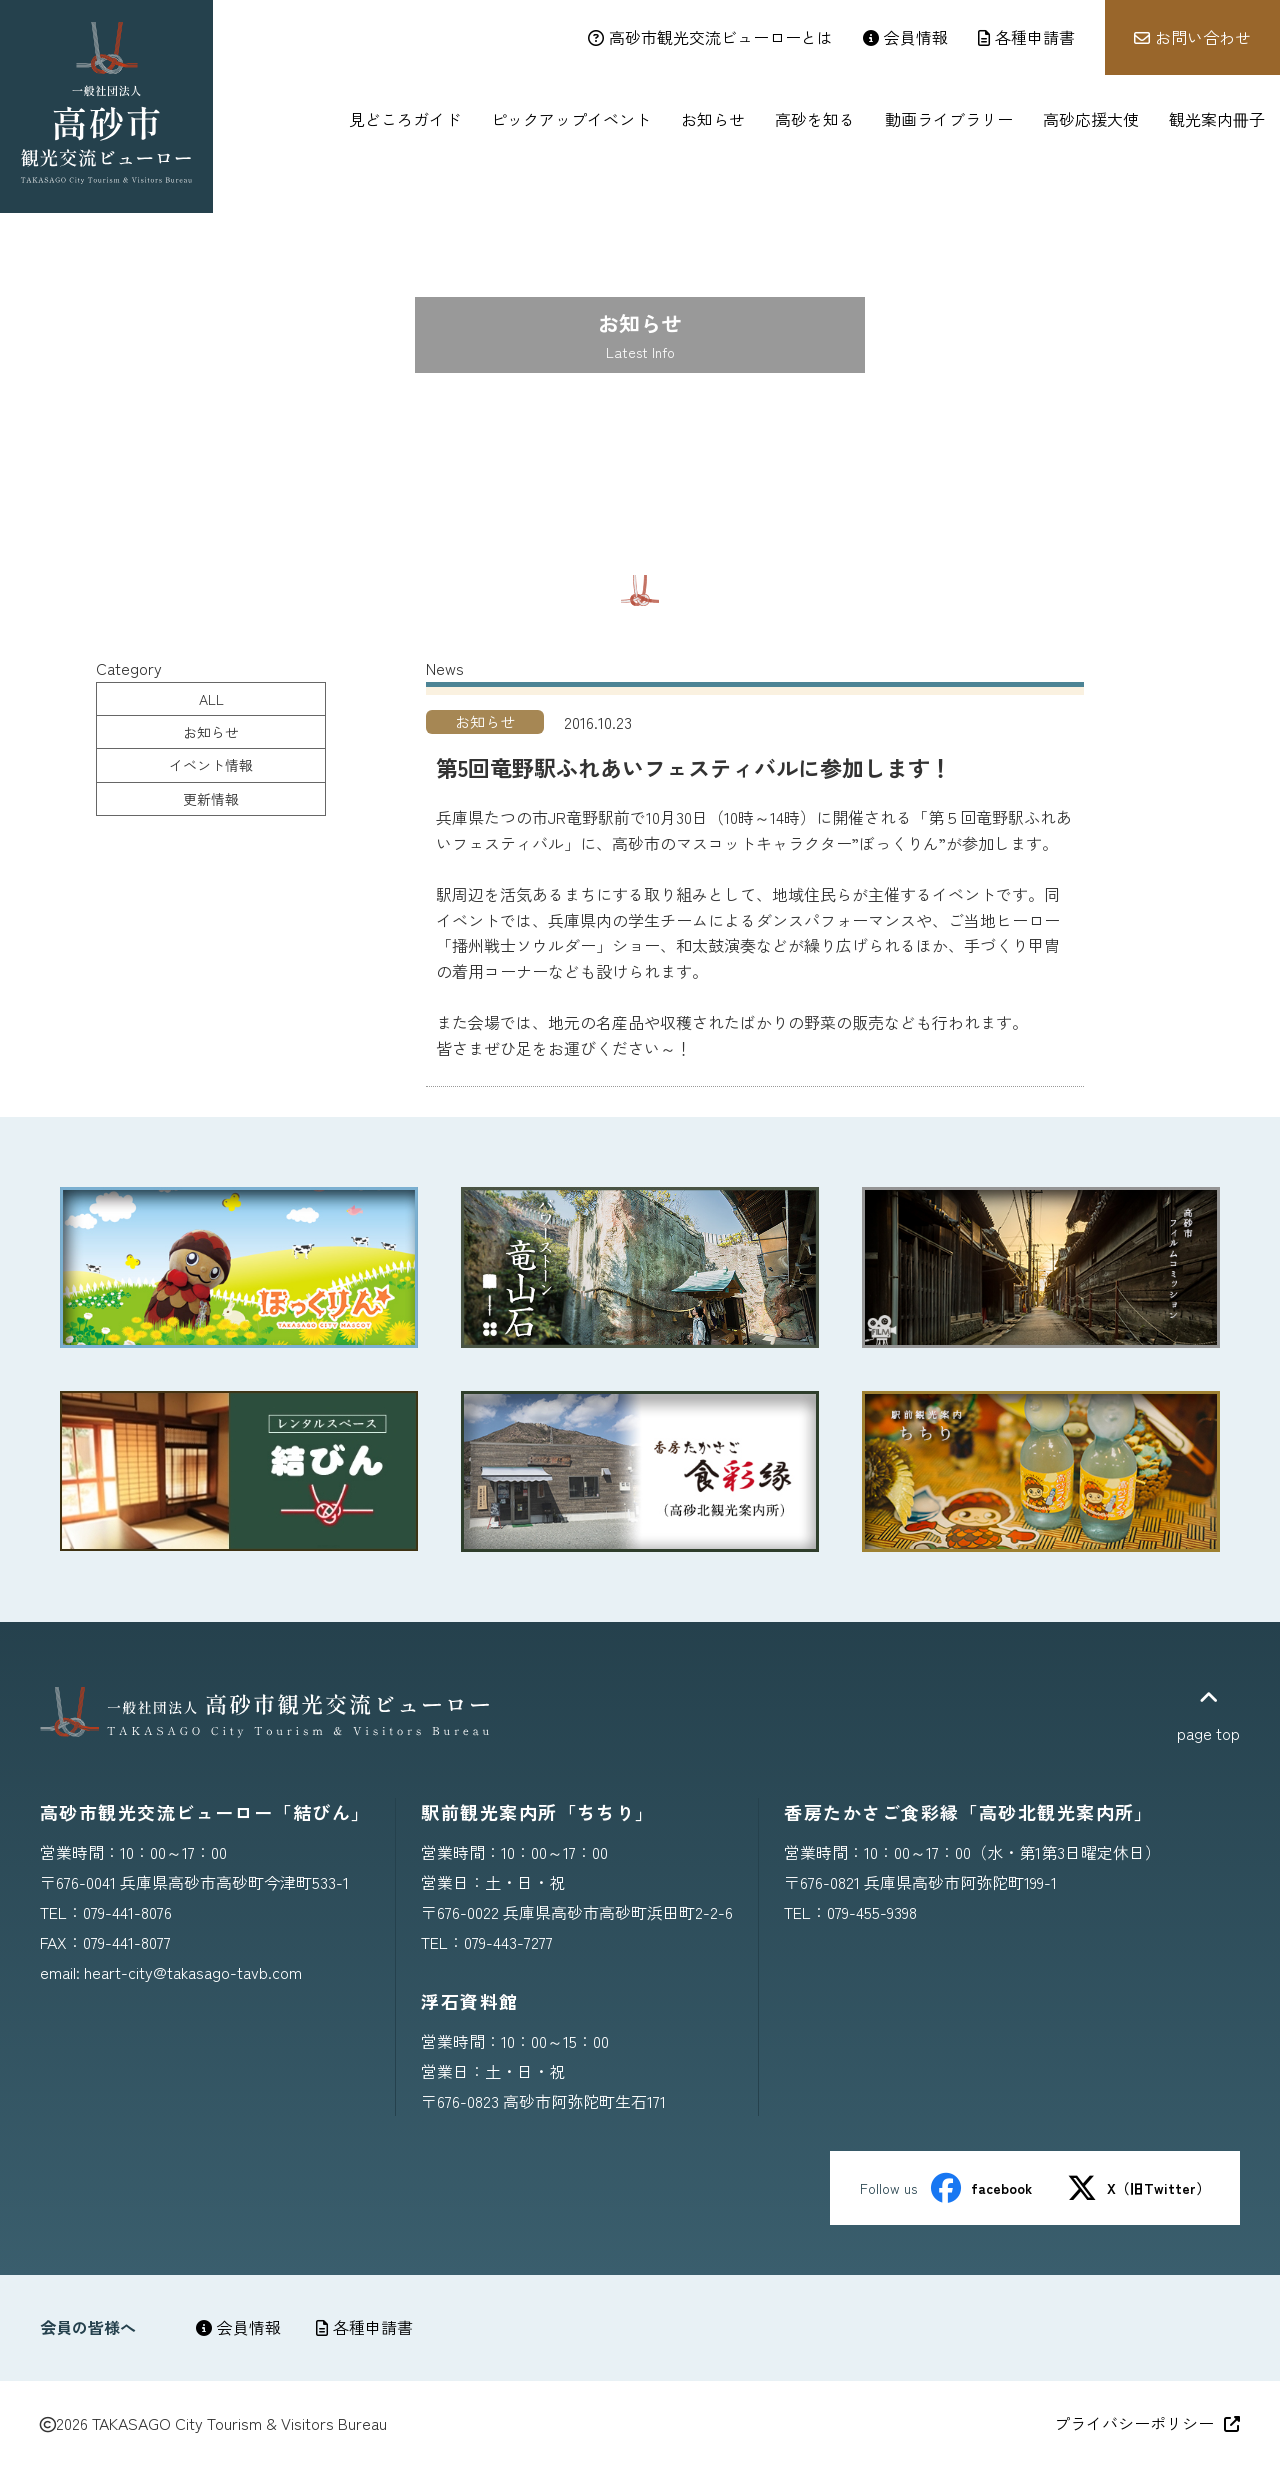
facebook (981, 2188)
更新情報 (211, 799)
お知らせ (211, 732)
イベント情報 (211, 765)
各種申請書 (364, 2327)
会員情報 (238, 2327)
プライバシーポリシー (1147, 2423)
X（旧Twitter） (1138, 2188)
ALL (211, 699)
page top (1208, 1716)
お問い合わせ (1192, 37)
